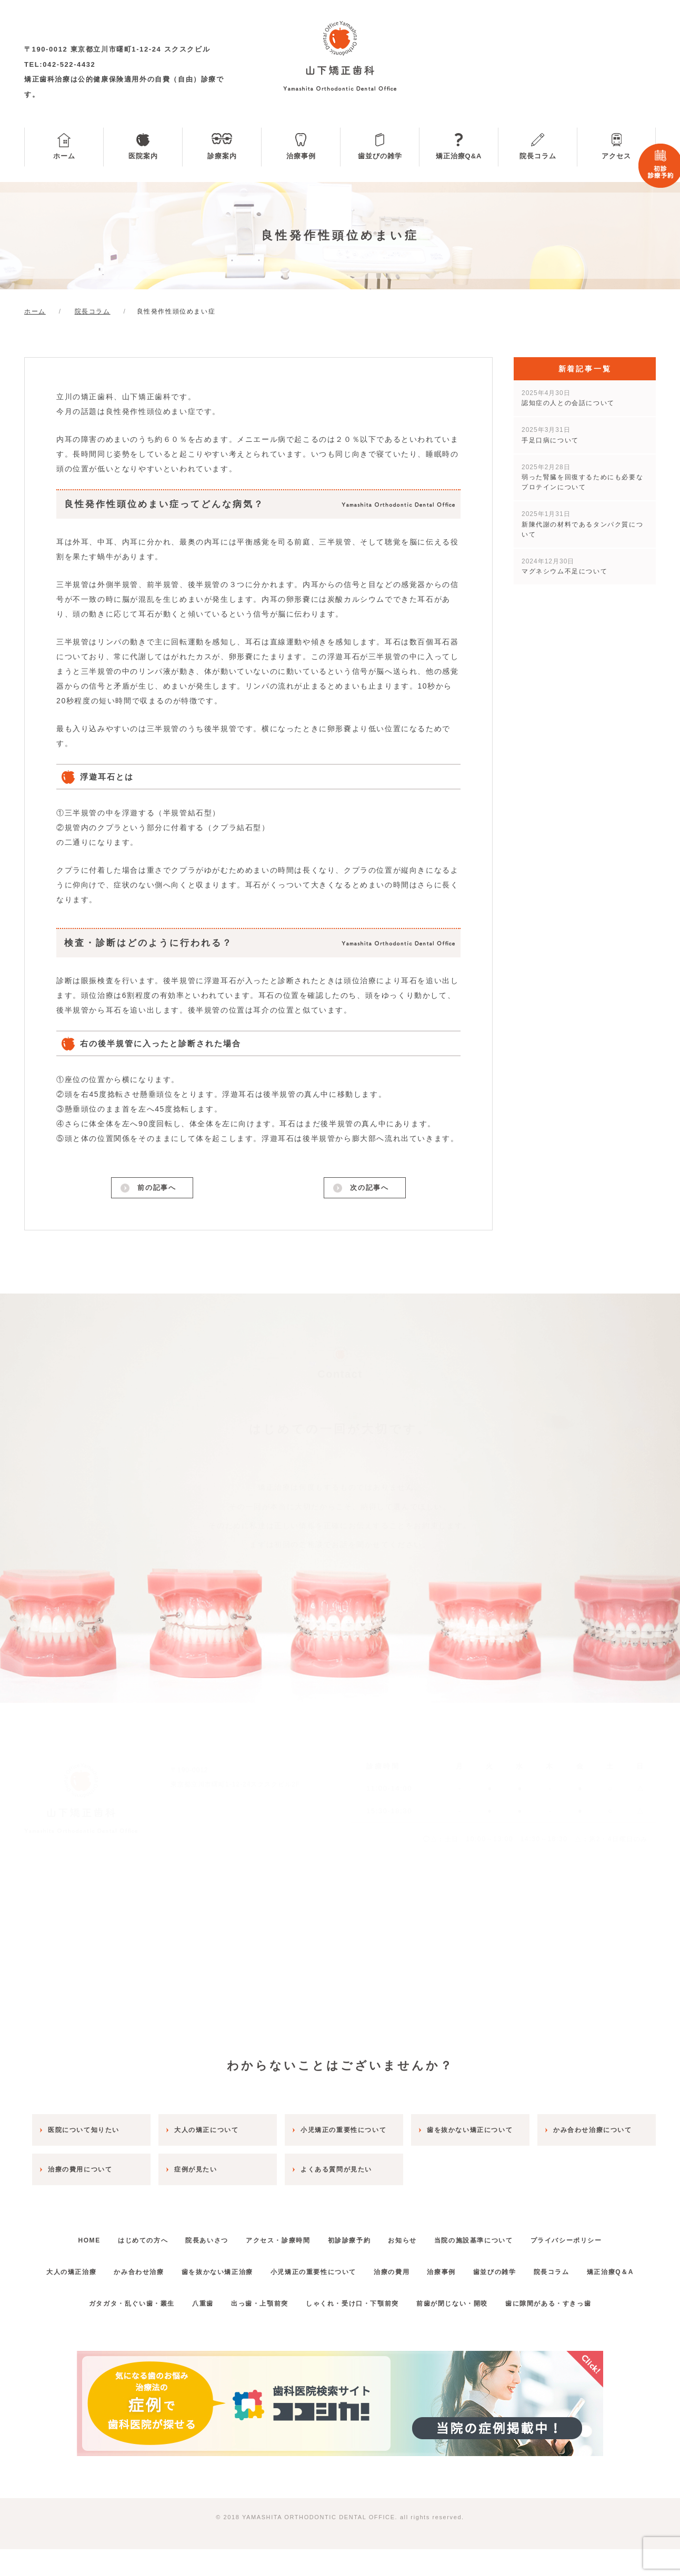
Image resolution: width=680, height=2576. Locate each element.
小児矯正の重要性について (342, 2267)
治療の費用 (427, 2267)
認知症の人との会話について (568, 398)
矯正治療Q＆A (339, 2298)
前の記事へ (155, 1189)
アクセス (616, 156)
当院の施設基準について (490, 2236)
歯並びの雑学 (380, 156)
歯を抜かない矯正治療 (239, 2267)
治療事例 (301, 156)
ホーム (64, 156)
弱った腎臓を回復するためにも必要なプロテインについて (582, 477)
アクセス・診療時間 (275, 2236)
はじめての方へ (126, 2236)
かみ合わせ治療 (154, 2267)
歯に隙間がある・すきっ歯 (565, 2330)
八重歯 (193, 2330)
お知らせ (412, 2236)
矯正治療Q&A (459, 156)
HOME (65, 2236)
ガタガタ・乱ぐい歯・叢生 (114, 2330)
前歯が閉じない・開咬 (462, 2330)
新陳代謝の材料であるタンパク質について (582, 524)
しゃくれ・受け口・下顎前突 (355, 2330)
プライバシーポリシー (590, 2236)
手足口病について (550, 434)
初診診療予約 (352, 2236)
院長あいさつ (196, 2236)
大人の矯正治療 (80, 2267)
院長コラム (537, 156)
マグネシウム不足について (564, 566)
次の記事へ (368, 1189)
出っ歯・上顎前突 (256, 2330)
